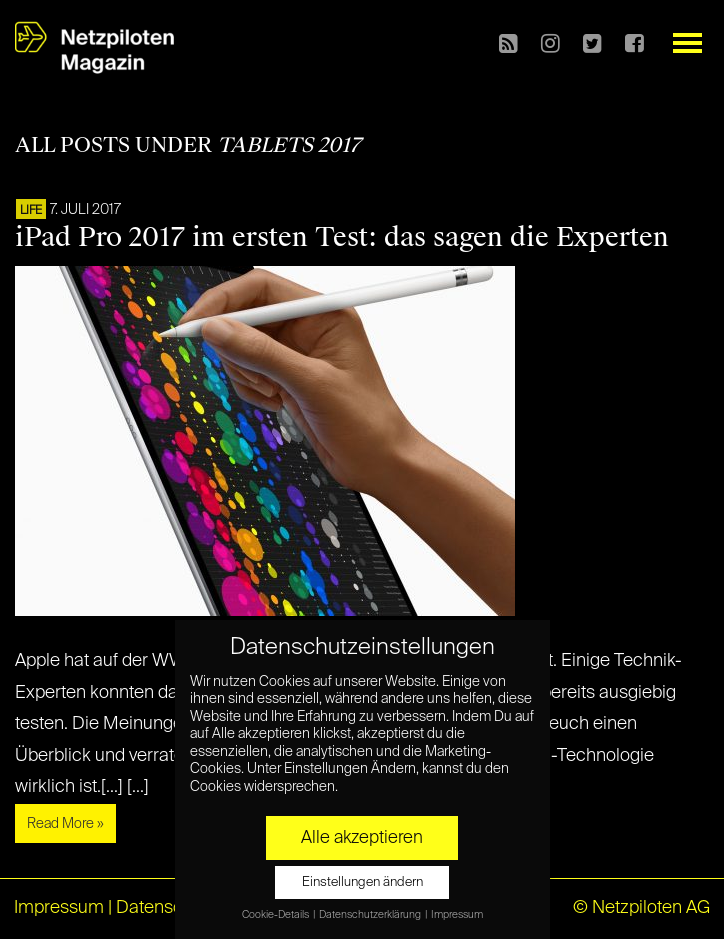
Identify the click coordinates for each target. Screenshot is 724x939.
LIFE (31, 211)
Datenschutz (166, 908)
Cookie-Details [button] (276, 915)
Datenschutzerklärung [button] (371, 915)
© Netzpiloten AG (641, 908)
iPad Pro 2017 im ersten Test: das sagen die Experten (342, 237)
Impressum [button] (457, 915)
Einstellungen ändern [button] (362, 882)
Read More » (65, 824)
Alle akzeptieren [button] (362, 838)
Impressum (59, 908)
